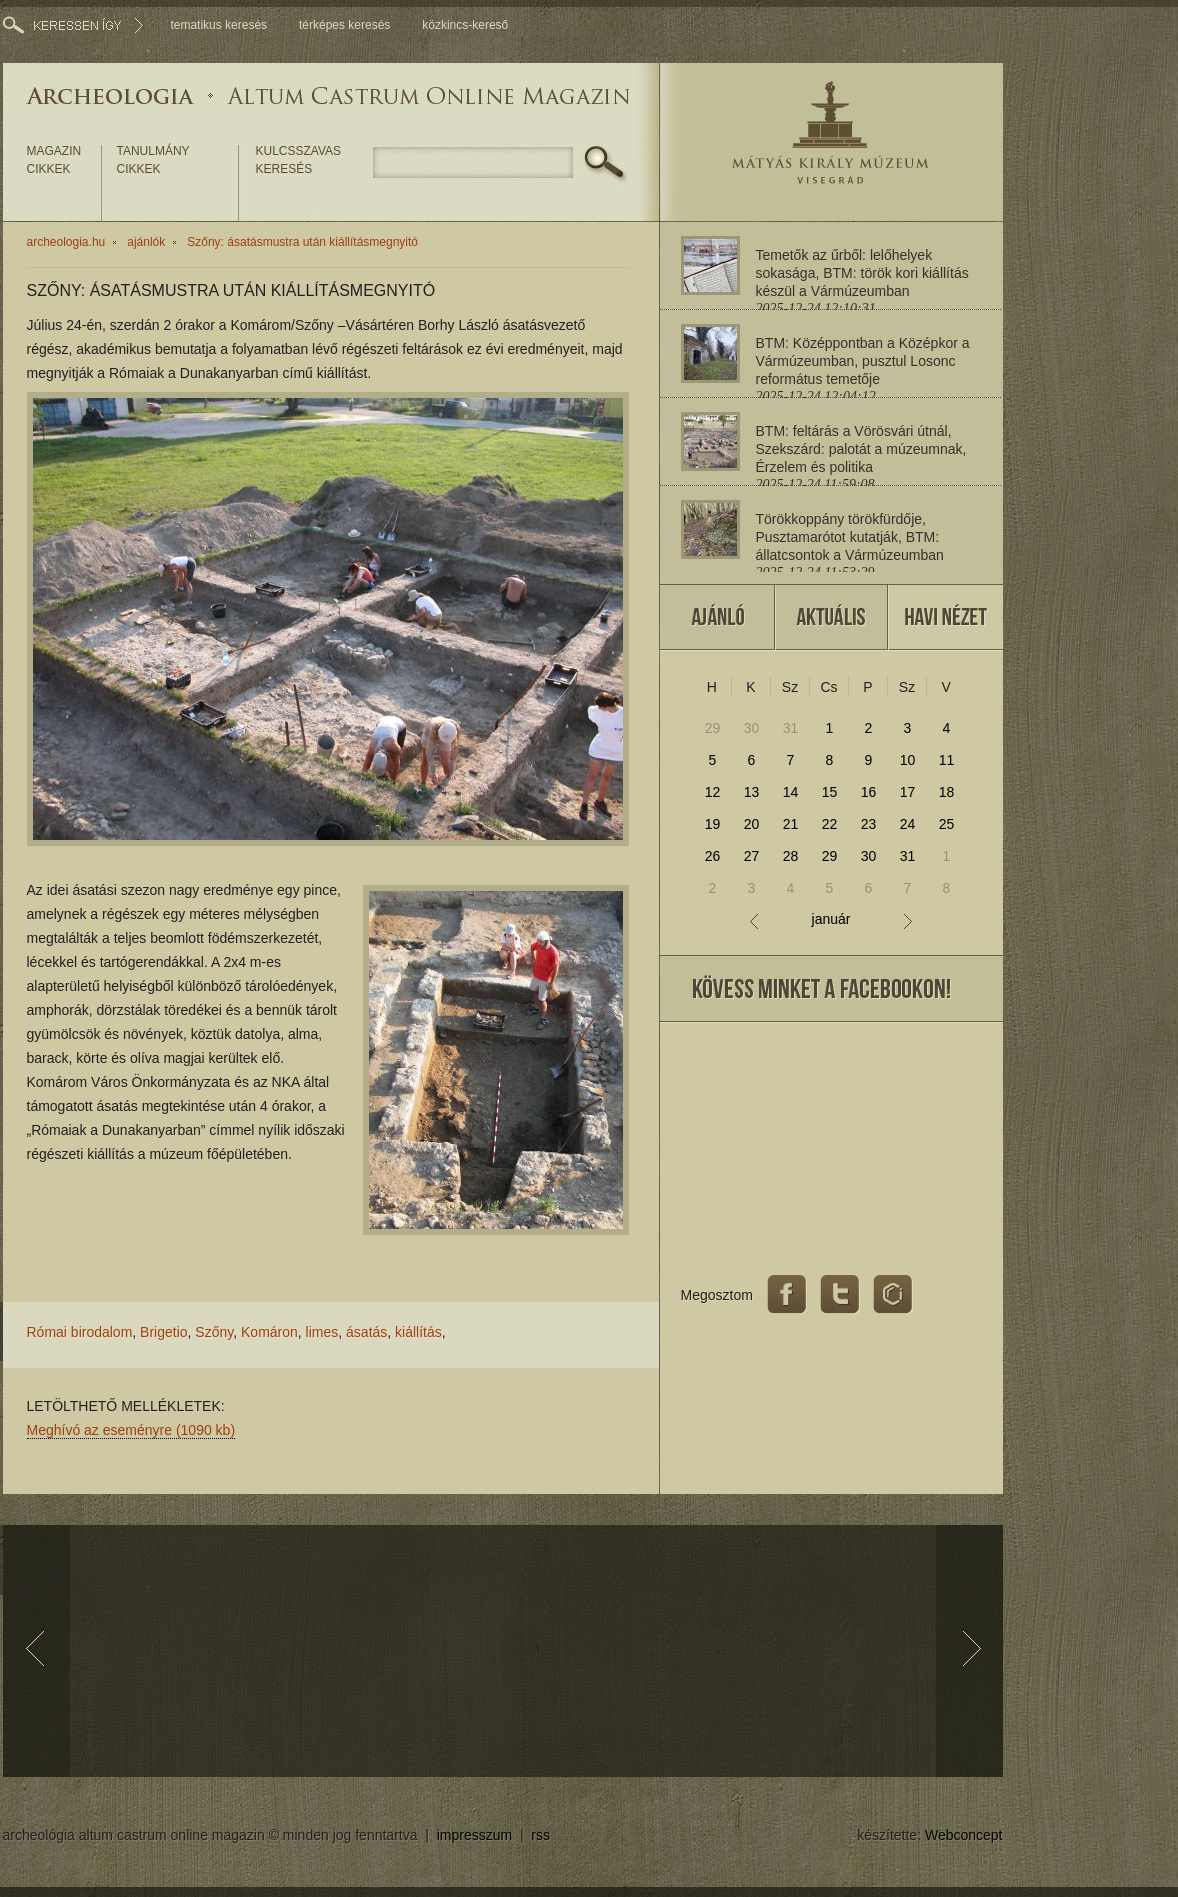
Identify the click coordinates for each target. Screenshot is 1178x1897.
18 (947, 792)
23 (869, 824)
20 (752, 824)
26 (713, 856)
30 (752, 728)
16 (869, 792)
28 (791, 856)
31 (791, 728)
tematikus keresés (218, 25)
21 (791, 824)
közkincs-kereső (465, 25)
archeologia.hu (66, 242)
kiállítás (418, 1332)
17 (908, 792)
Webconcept (964, 1835)
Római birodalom (80, 1332)
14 (791, 792)
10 (908, 760)
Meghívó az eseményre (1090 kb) (131, 1430)
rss (540, 1835)
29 (713, 728)
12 (713, 792)
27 (752, 856)
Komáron (269, 1332)
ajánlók (146, 242)
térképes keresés (344, 25)
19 (713, 824)
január (831, 919)
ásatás (366, 1332)
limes (322, 1332)
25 (947, 824)
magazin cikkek (54, 160)
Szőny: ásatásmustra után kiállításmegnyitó (302, 242)
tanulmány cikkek (153, 160)
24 (908, 824)
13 (752, 792)
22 (830, 824)
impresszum (474, 1835)
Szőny (214, 1332)
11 (947, 760)
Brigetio (163, 1332)
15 (830, 792)
